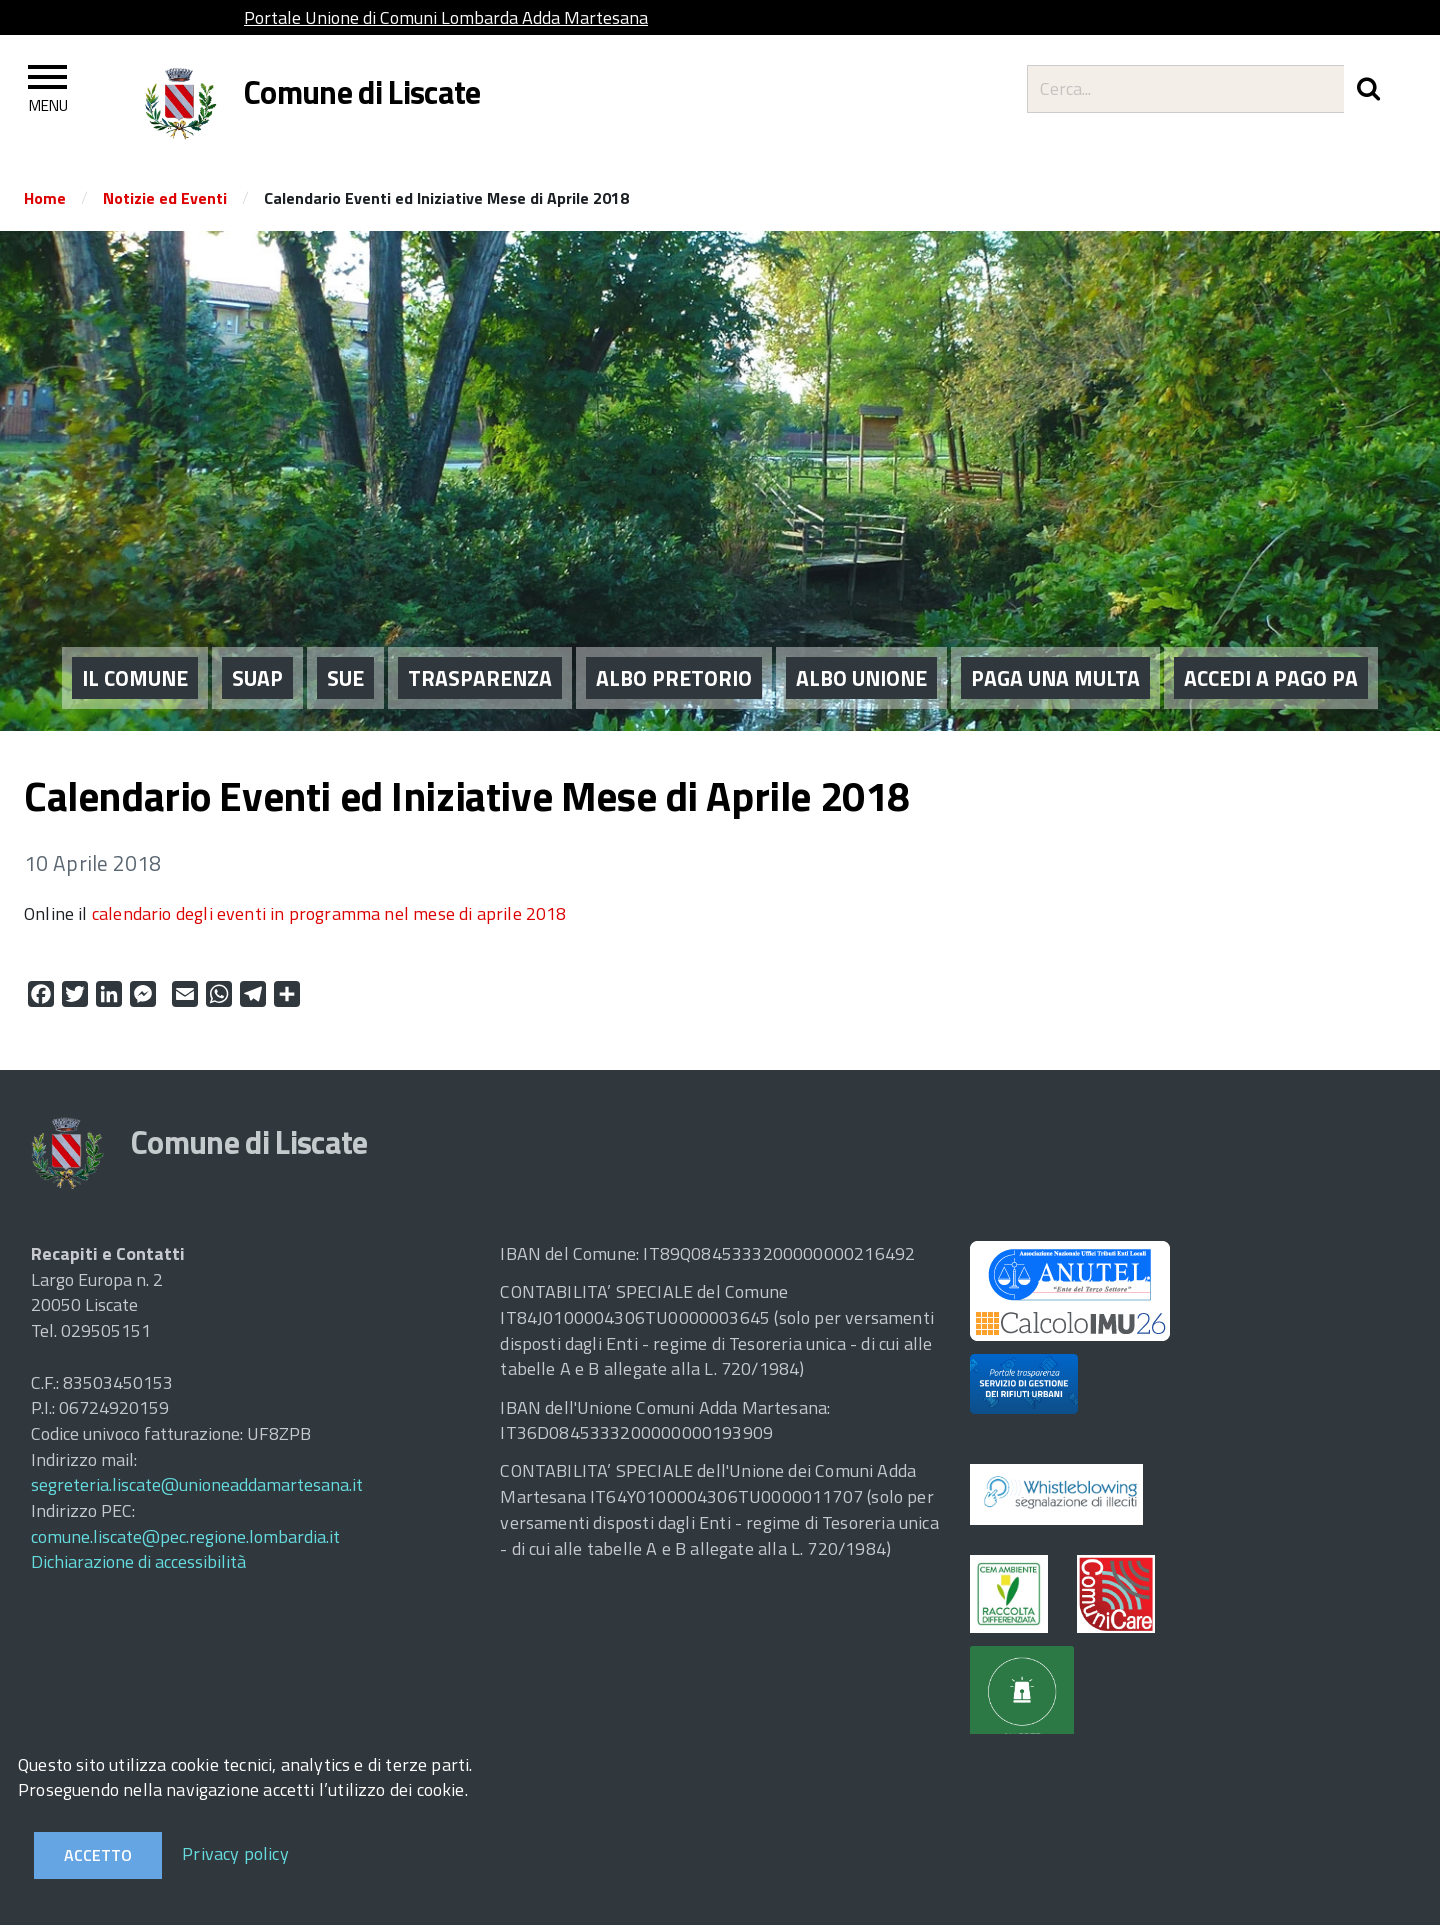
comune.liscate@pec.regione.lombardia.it (185, 1536)
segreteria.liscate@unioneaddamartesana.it (197, 1484)
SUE (345, 656)
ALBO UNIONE (861, 656)
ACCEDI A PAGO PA (1271, 656)
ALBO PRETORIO (674, 656)
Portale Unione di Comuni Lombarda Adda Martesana (446, 17)
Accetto (98, 1855)
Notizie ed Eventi (165, 198)
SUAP (257, 656)
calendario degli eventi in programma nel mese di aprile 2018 (329, 913)
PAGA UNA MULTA (1055, 656)
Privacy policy (235, 1853)
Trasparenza (480, 656)
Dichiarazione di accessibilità (138, 1561)
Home (45, 198)
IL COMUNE (135, 656)
